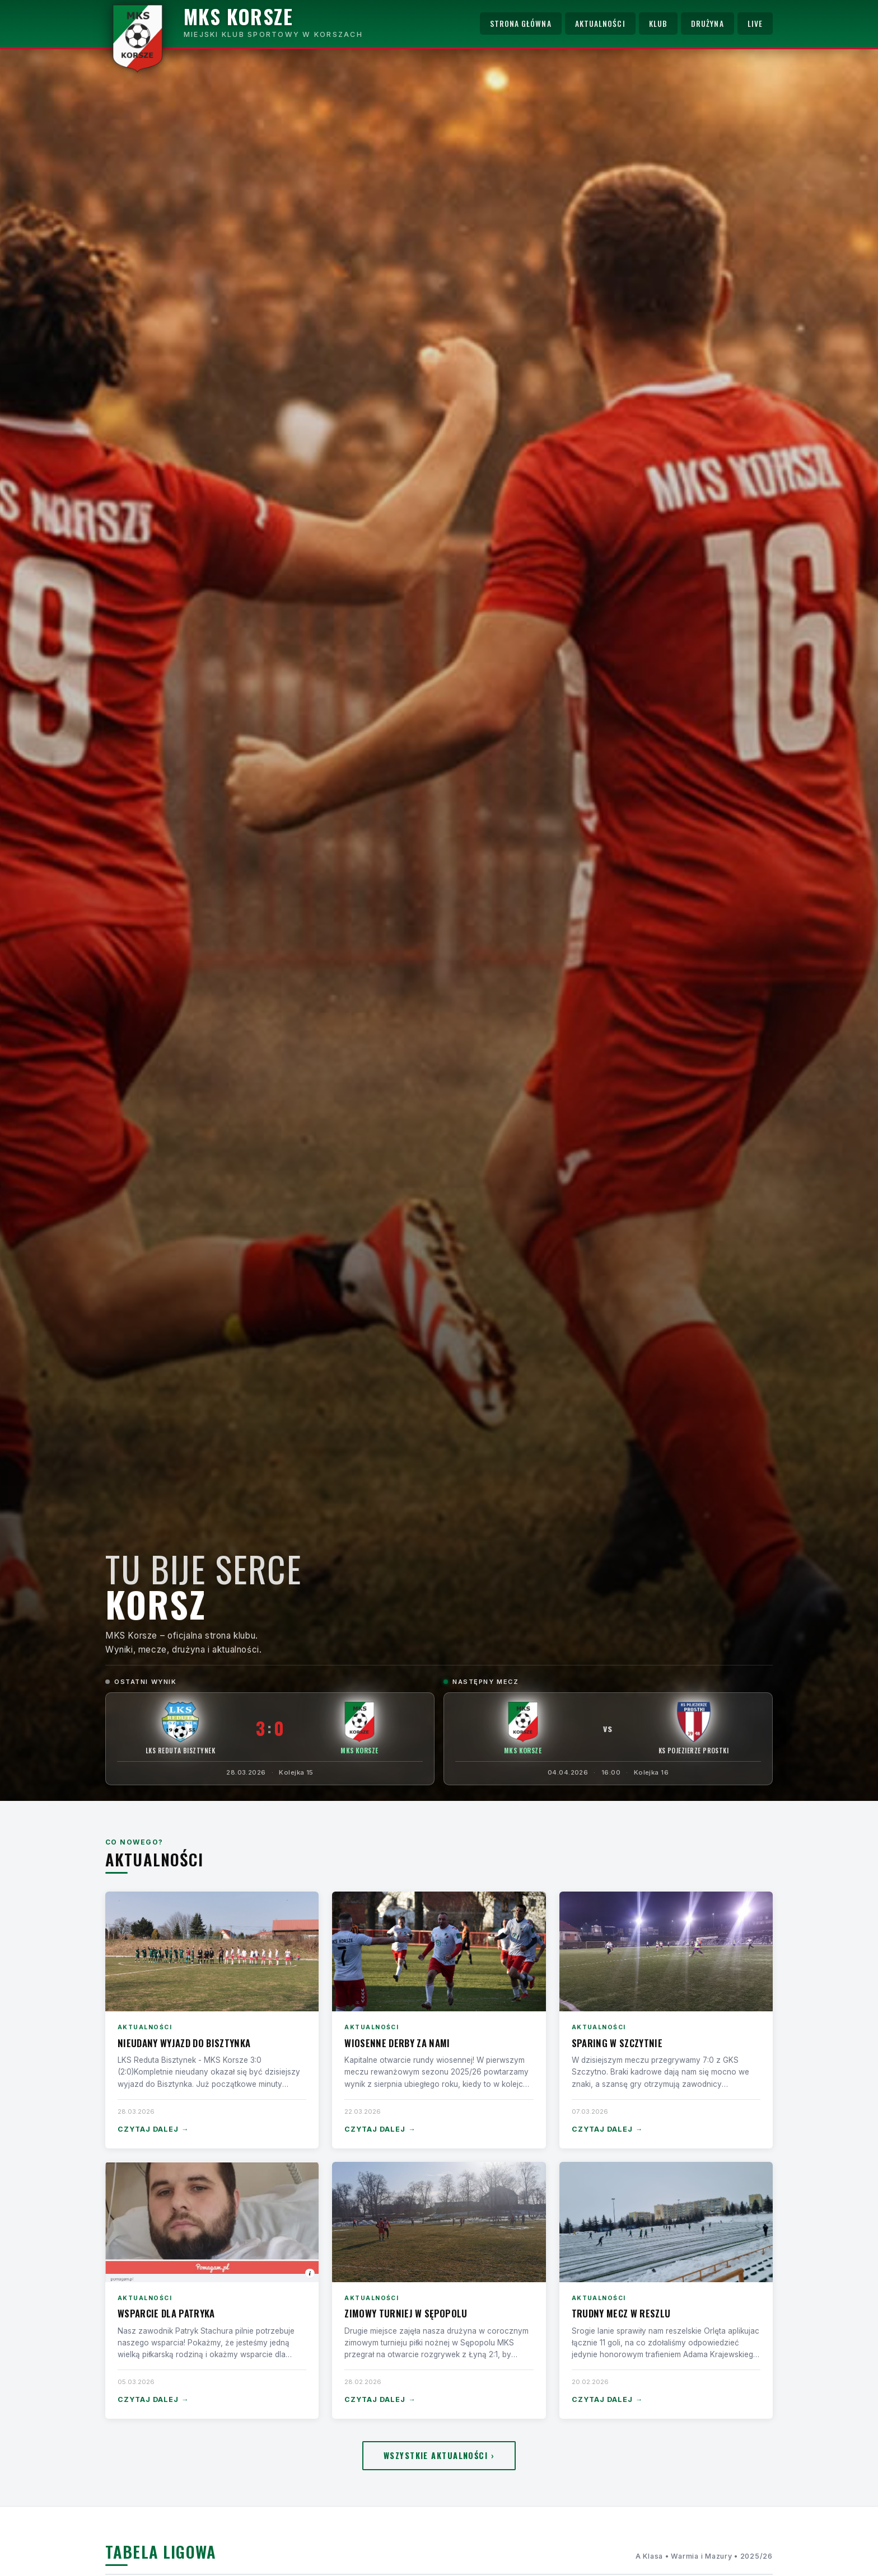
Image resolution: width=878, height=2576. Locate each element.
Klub (658, 23)
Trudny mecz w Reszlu (621, 2313)
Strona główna (521, 23)
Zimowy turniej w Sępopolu (405, 2313)
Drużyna (707, 23)
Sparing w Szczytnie (617, 2043)
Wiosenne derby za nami (397, 2043)
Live (755, 23)
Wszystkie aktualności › (439, 2455)
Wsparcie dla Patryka (166, 2313)
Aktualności (600, 23)
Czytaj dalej (153, 2130)
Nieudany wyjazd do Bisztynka (184, 2043)
